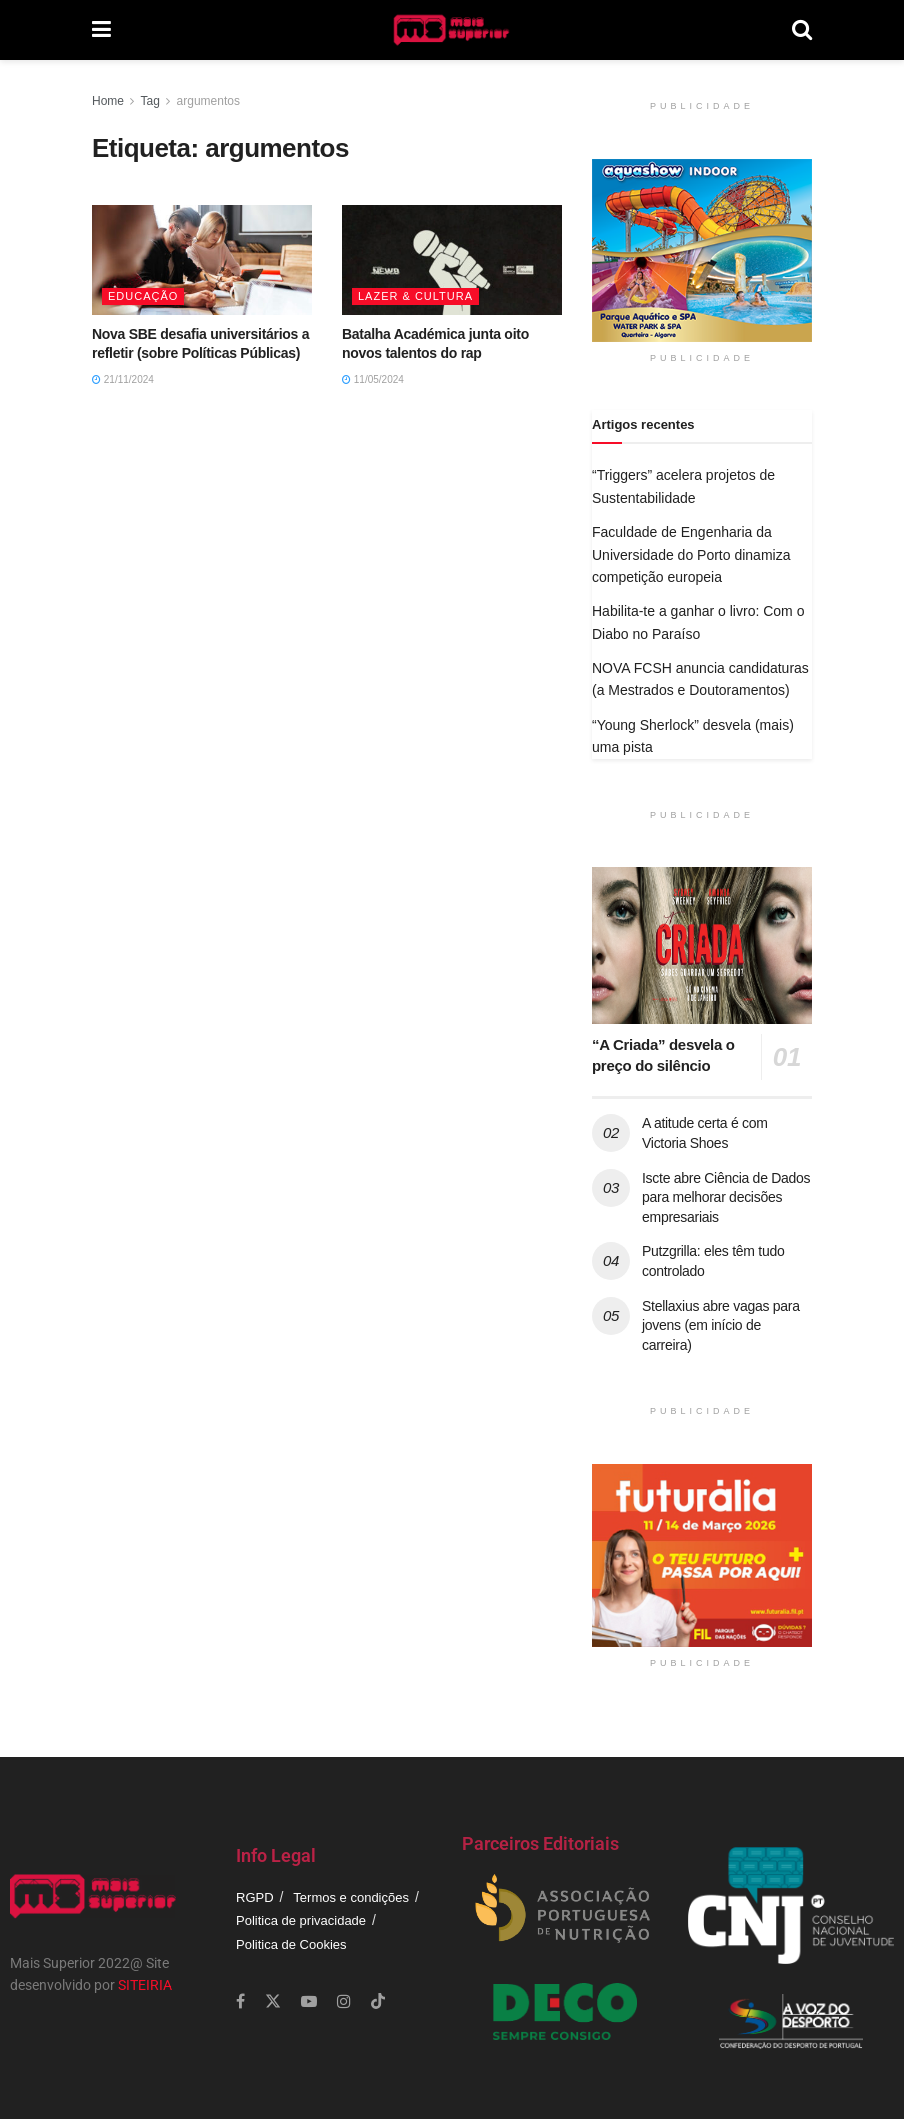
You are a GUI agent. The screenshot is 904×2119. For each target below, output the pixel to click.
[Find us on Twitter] (273, 2001)
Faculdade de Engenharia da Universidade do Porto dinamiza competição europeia (691, 554)
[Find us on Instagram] (344, 2001)
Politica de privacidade (301, 1920)
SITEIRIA (145, 1985)
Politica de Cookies (291, 1944)
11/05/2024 (373, 379)
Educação (143, 296)
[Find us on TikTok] (378, 2002)
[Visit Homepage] (451, 30)
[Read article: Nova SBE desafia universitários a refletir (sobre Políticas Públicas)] (202, 260)
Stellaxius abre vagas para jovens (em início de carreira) (721, 1325)
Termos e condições (351, 1897)
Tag (149, 101)
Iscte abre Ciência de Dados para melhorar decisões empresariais (726, 1197)
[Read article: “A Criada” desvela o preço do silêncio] (702, 945)
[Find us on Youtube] (309, 2001)
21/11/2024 (123, 379)
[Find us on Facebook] (240, 2001)
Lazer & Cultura (415, 296)
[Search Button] (802, 30)
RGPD (255, 1897)
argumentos (208, 101)
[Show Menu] (101, 30)
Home (108, 101)
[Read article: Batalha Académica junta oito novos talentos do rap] (452, 260)
